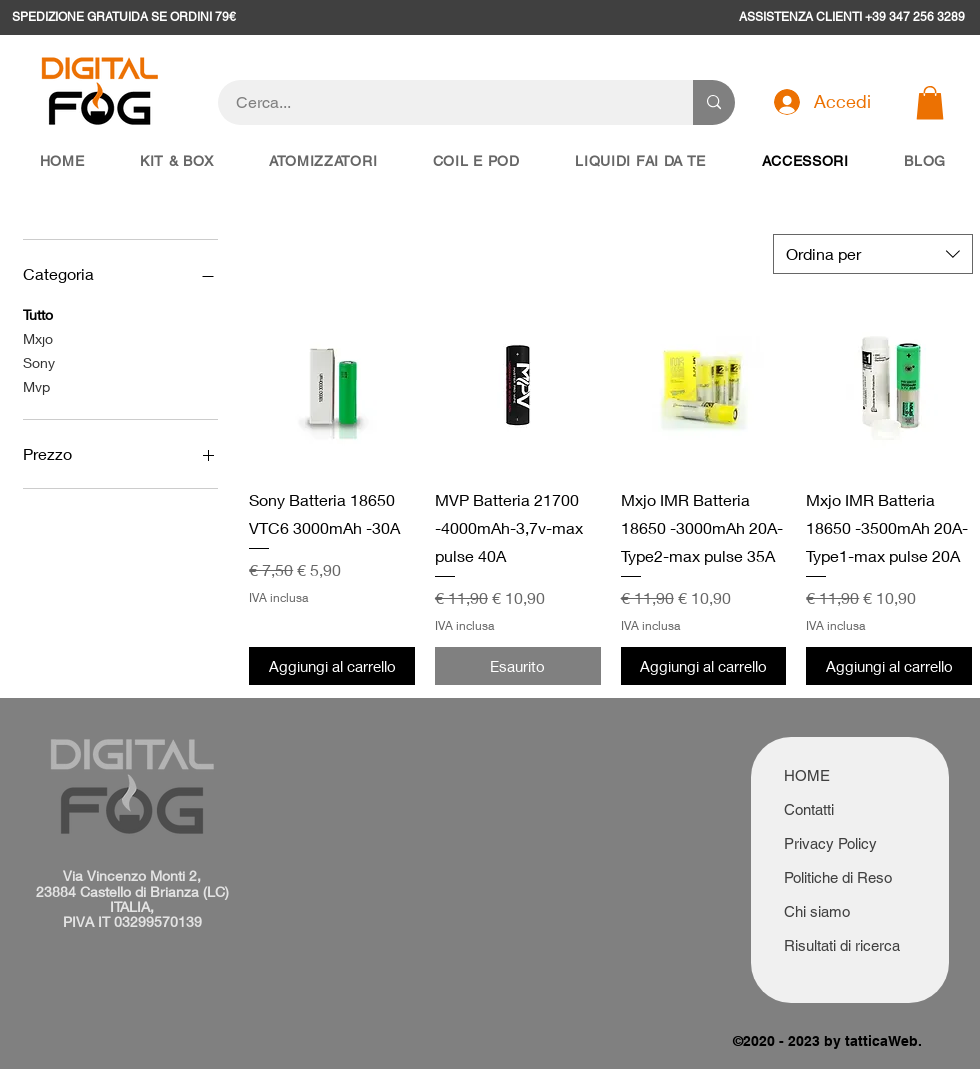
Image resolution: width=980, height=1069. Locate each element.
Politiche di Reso (838, 877)
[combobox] (873, 254)
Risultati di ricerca (842, 945)
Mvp (36, 385)
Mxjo (38, 337)
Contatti (809, 809)
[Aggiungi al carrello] (332, 666)
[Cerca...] (443, 102)
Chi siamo (817, 911)
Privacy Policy (830, 843)
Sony (39, 361)
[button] (930, 102)
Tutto (38, 313)
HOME (807, 775)
